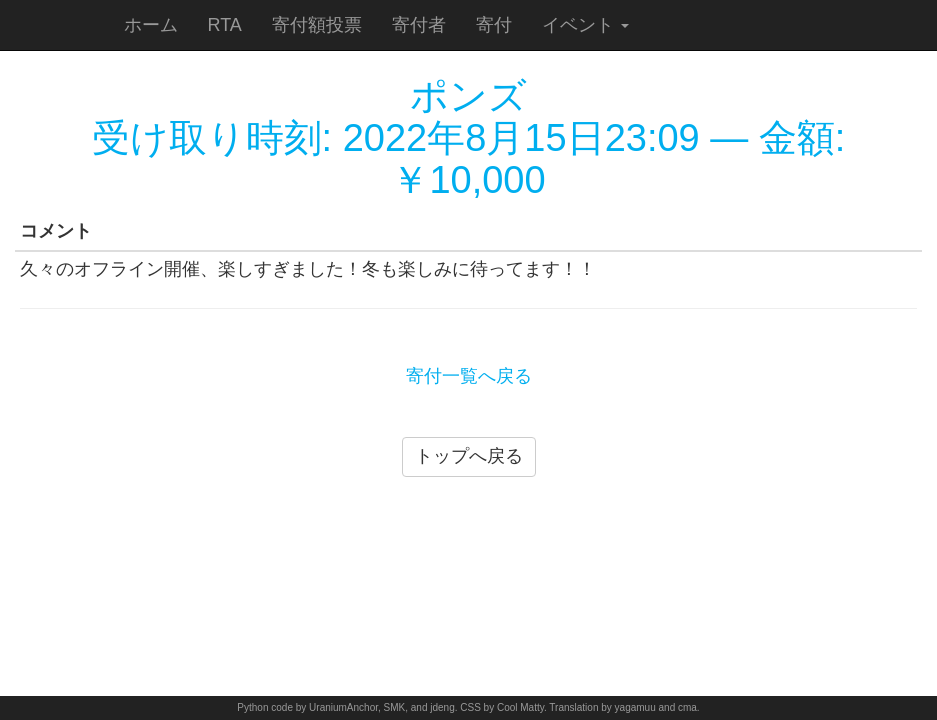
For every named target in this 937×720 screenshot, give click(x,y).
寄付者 (419, 25)
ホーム (151, 25)
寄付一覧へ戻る (469, 376)
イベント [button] (585, 25)
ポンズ (468, 96)
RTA (225, 25)
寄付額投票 (317, 25)
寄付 (494, 25)
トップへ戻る (469, 456)
